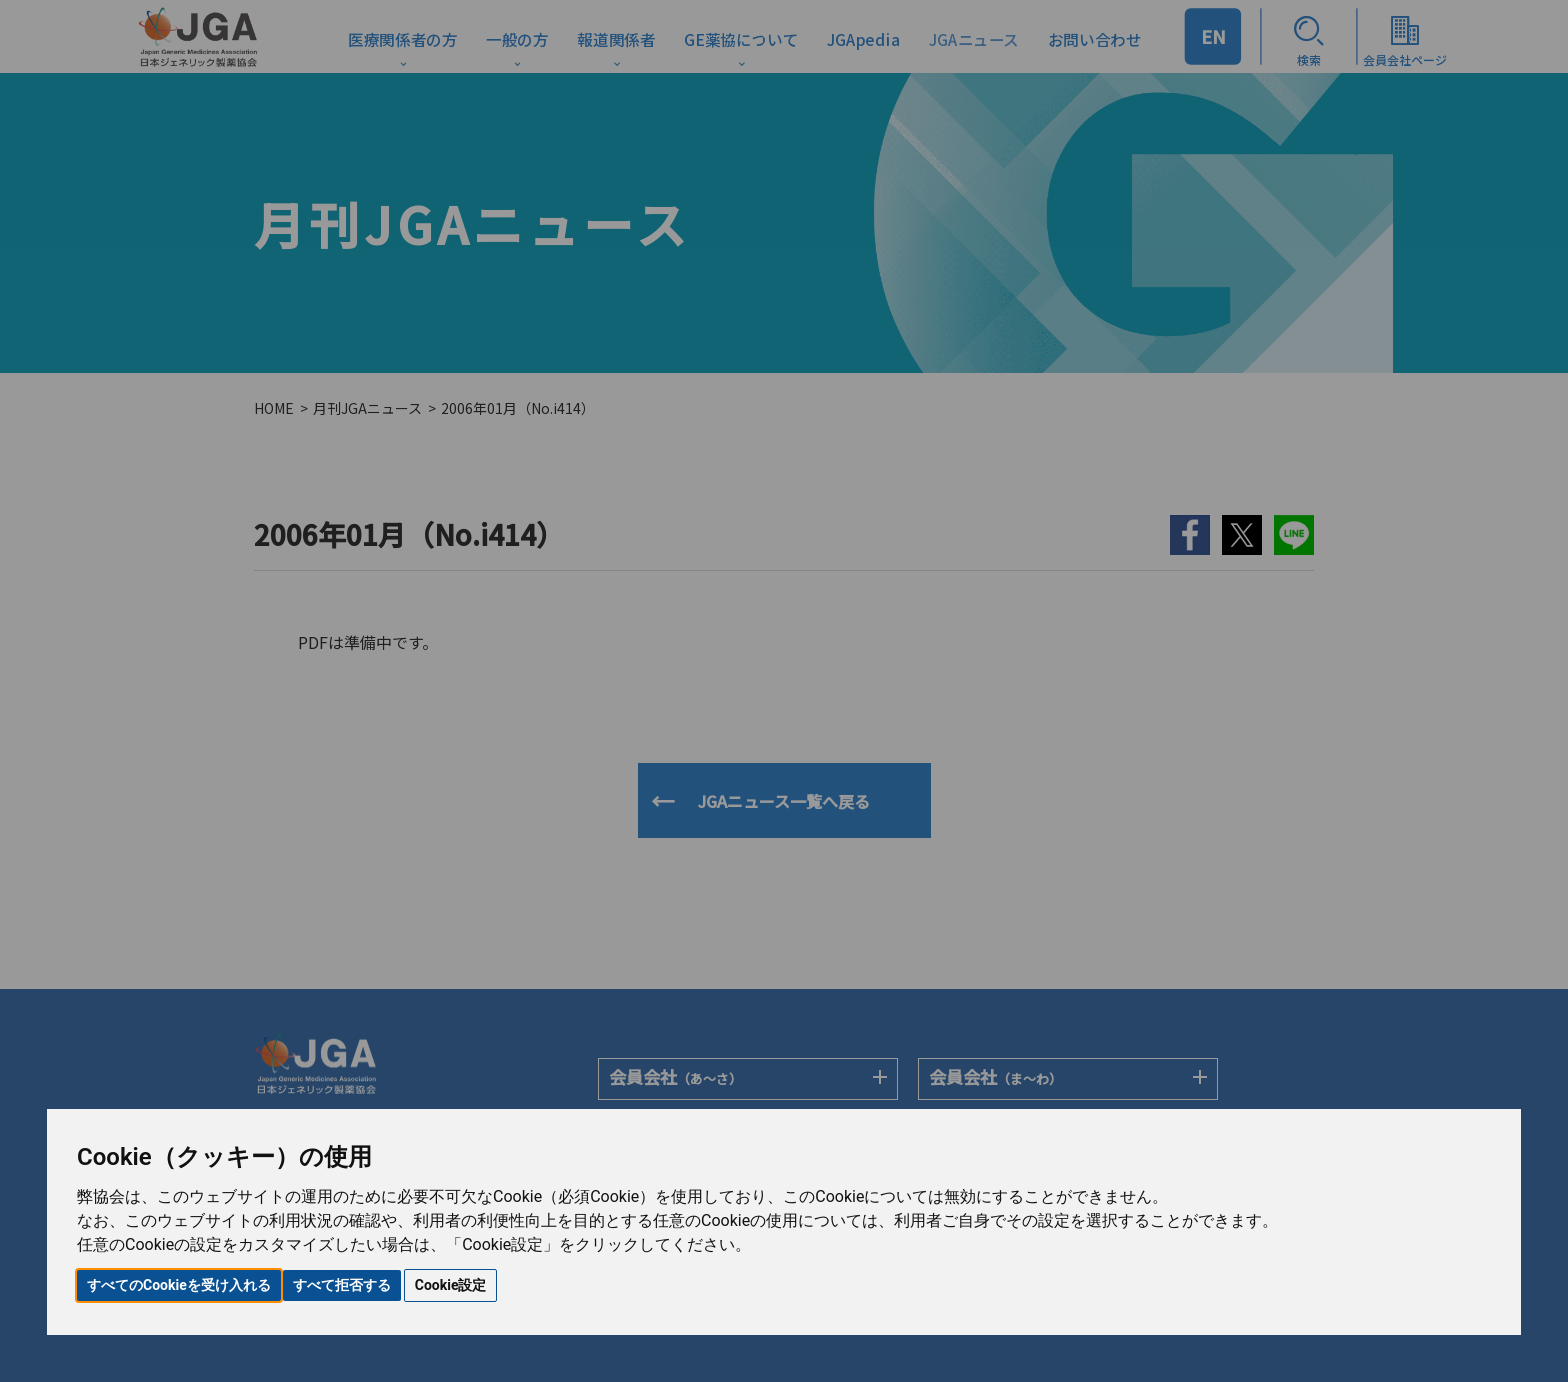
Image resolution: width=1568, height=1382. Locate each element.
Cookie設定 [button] (451, 1285)
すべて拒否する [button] (342, 1285)
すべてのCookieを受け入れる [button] (179, 1285)
